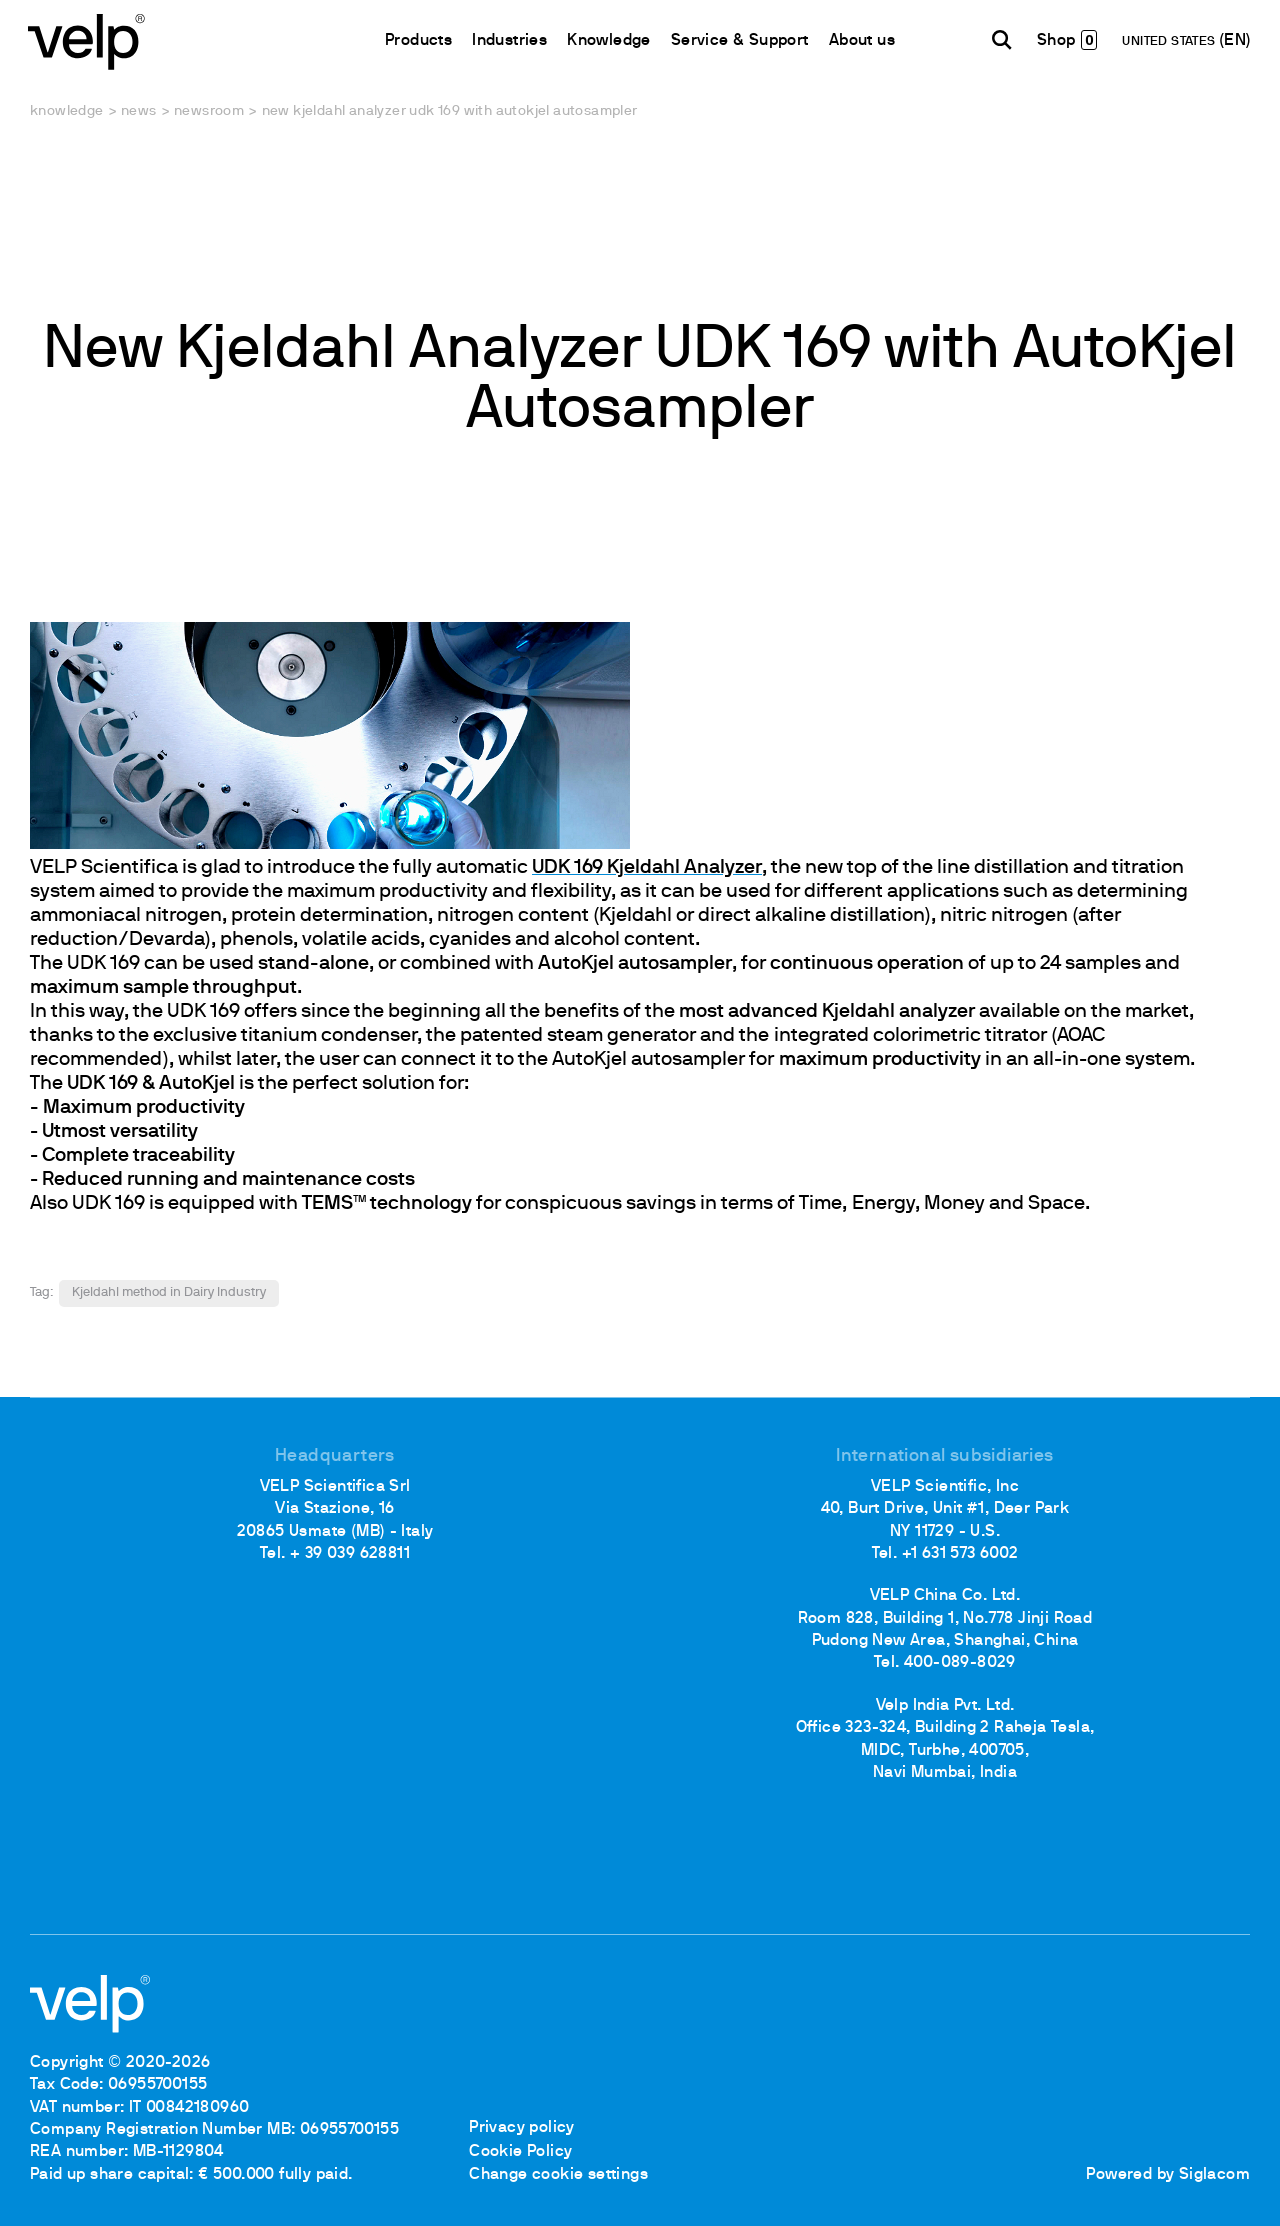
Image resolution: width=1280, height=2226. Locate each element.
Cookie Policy (520, 2152)
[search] (1000, 41)
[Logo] (90, 40)
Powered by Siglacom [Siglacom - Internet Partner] (1168, 2175)
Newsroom (209, 111)
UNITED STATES (1169, 43)
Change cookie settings (558, 2175)
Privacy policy (522, 2130)
